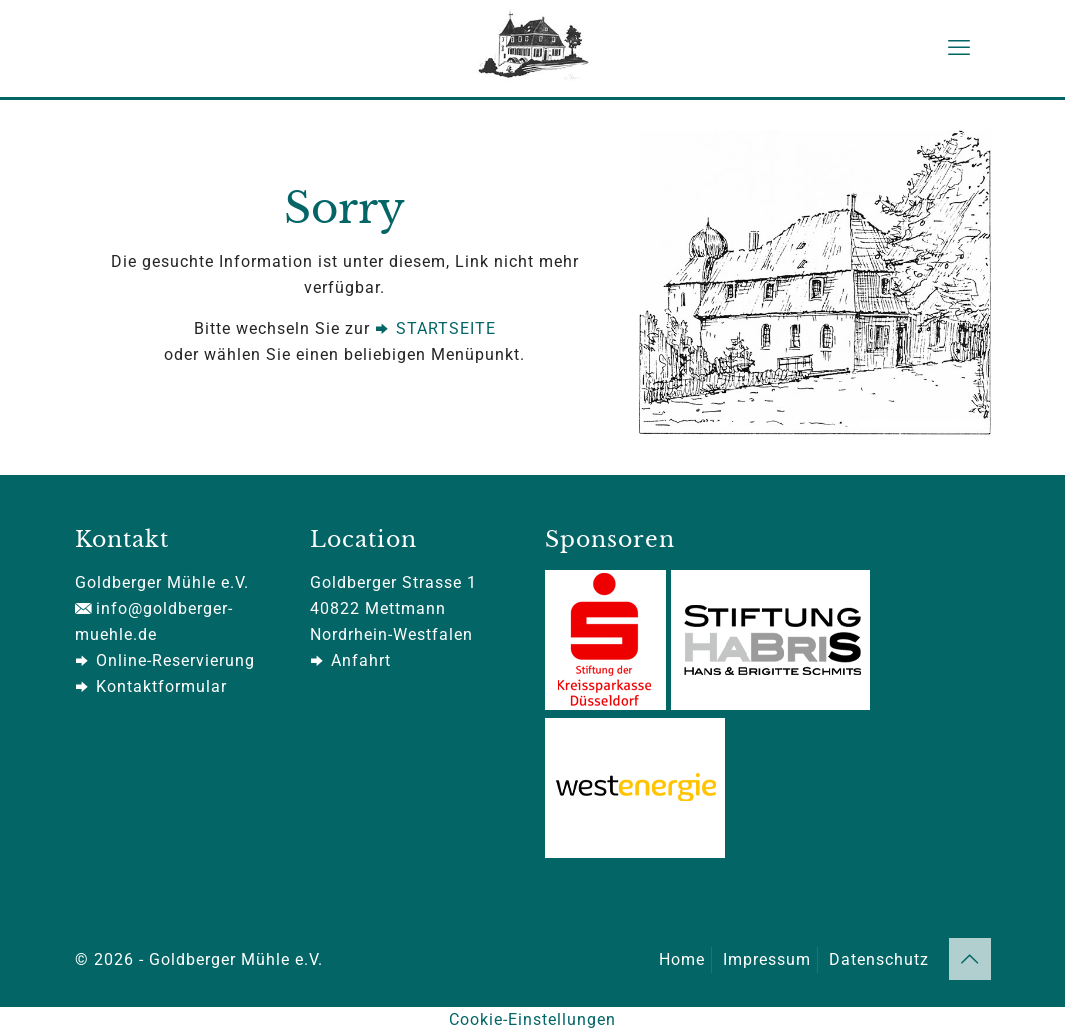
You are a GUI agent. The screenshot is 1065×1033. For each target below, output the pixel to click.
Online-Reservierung (165, 660)
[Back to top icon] (970, 959)
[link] (815, 282)
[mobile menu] (959, 48)
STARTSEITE (435, 328)
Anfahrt (350, 660)
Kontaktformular (151, 686)
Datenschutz (879, 959)
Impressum (767, 959)
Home (682, 959)
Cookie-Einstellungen (532, 1019)
